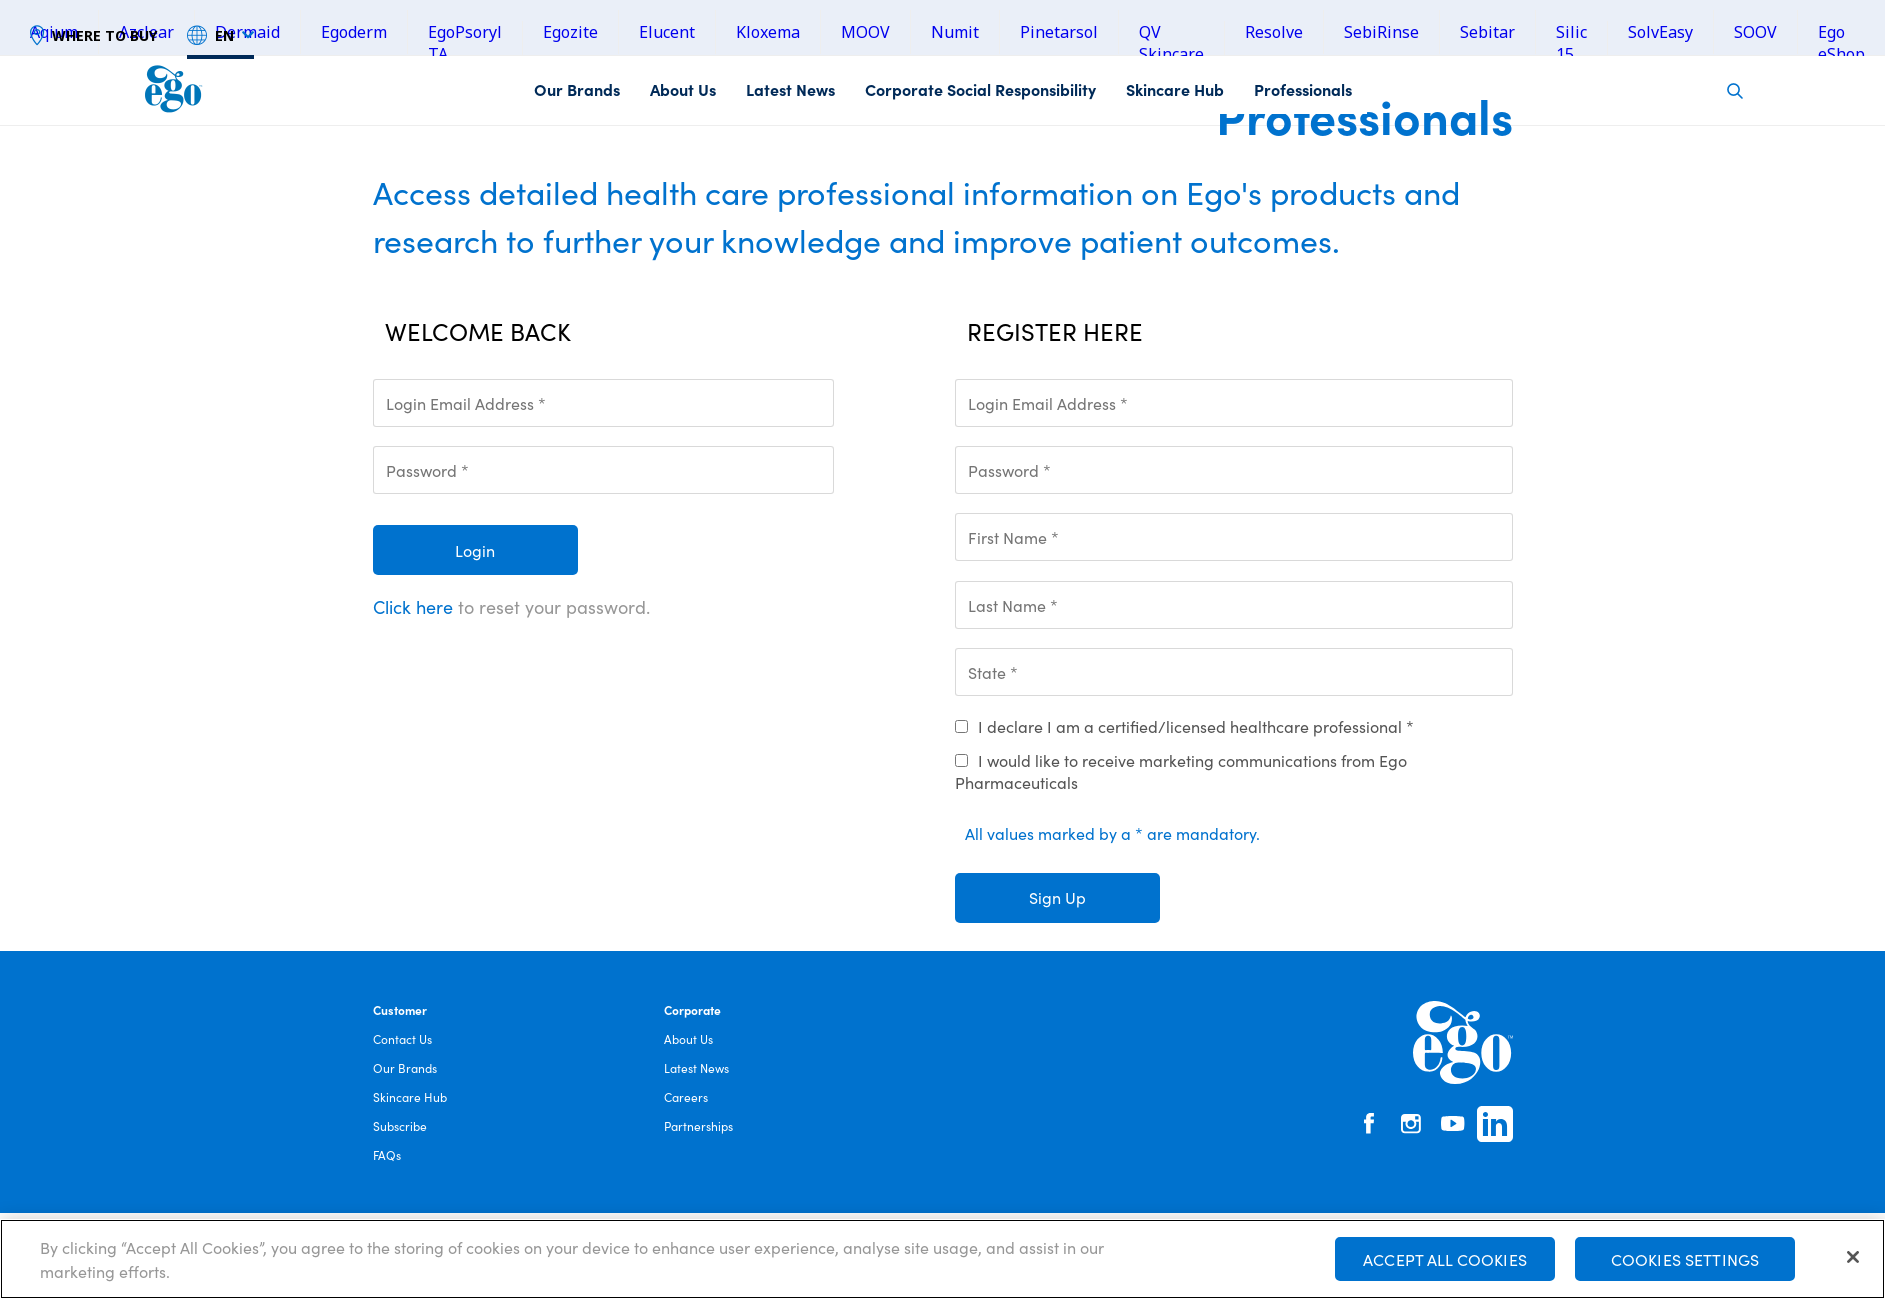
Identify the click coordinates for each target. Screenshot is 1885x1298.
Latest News (790, 89)
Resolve (1274, 32)
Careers (686, 1096)
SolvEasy (1660, 32)
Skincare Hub (1175, 89)
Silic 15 (1571, 43)
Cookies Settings (1685, 1265)
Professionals (1303, 89)
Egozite (570, 32)
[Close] (1853, 1263)
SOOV (1755, 32)
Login (475, 550)
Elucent (667, 32)
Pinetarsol (1059, 32)
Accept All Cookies (1445, 1265)
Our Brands (577, 89)
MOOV (865, 32)
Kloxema (768, 32)
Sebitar (1487, 32)
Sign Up (1057, 897)
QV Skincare (1171, 43)
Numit (955, 32)
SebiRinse (1381, 32)
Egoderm (354, 32)
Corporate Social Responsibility (980, 89)
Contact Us (402, 1038)
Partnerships (698, 1125)
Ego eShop (1841, 43)
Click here (413, 606)
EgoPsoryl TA (465, 43)
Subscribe (400, 1125)
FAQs (387, 1154)
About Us (683, 89)
